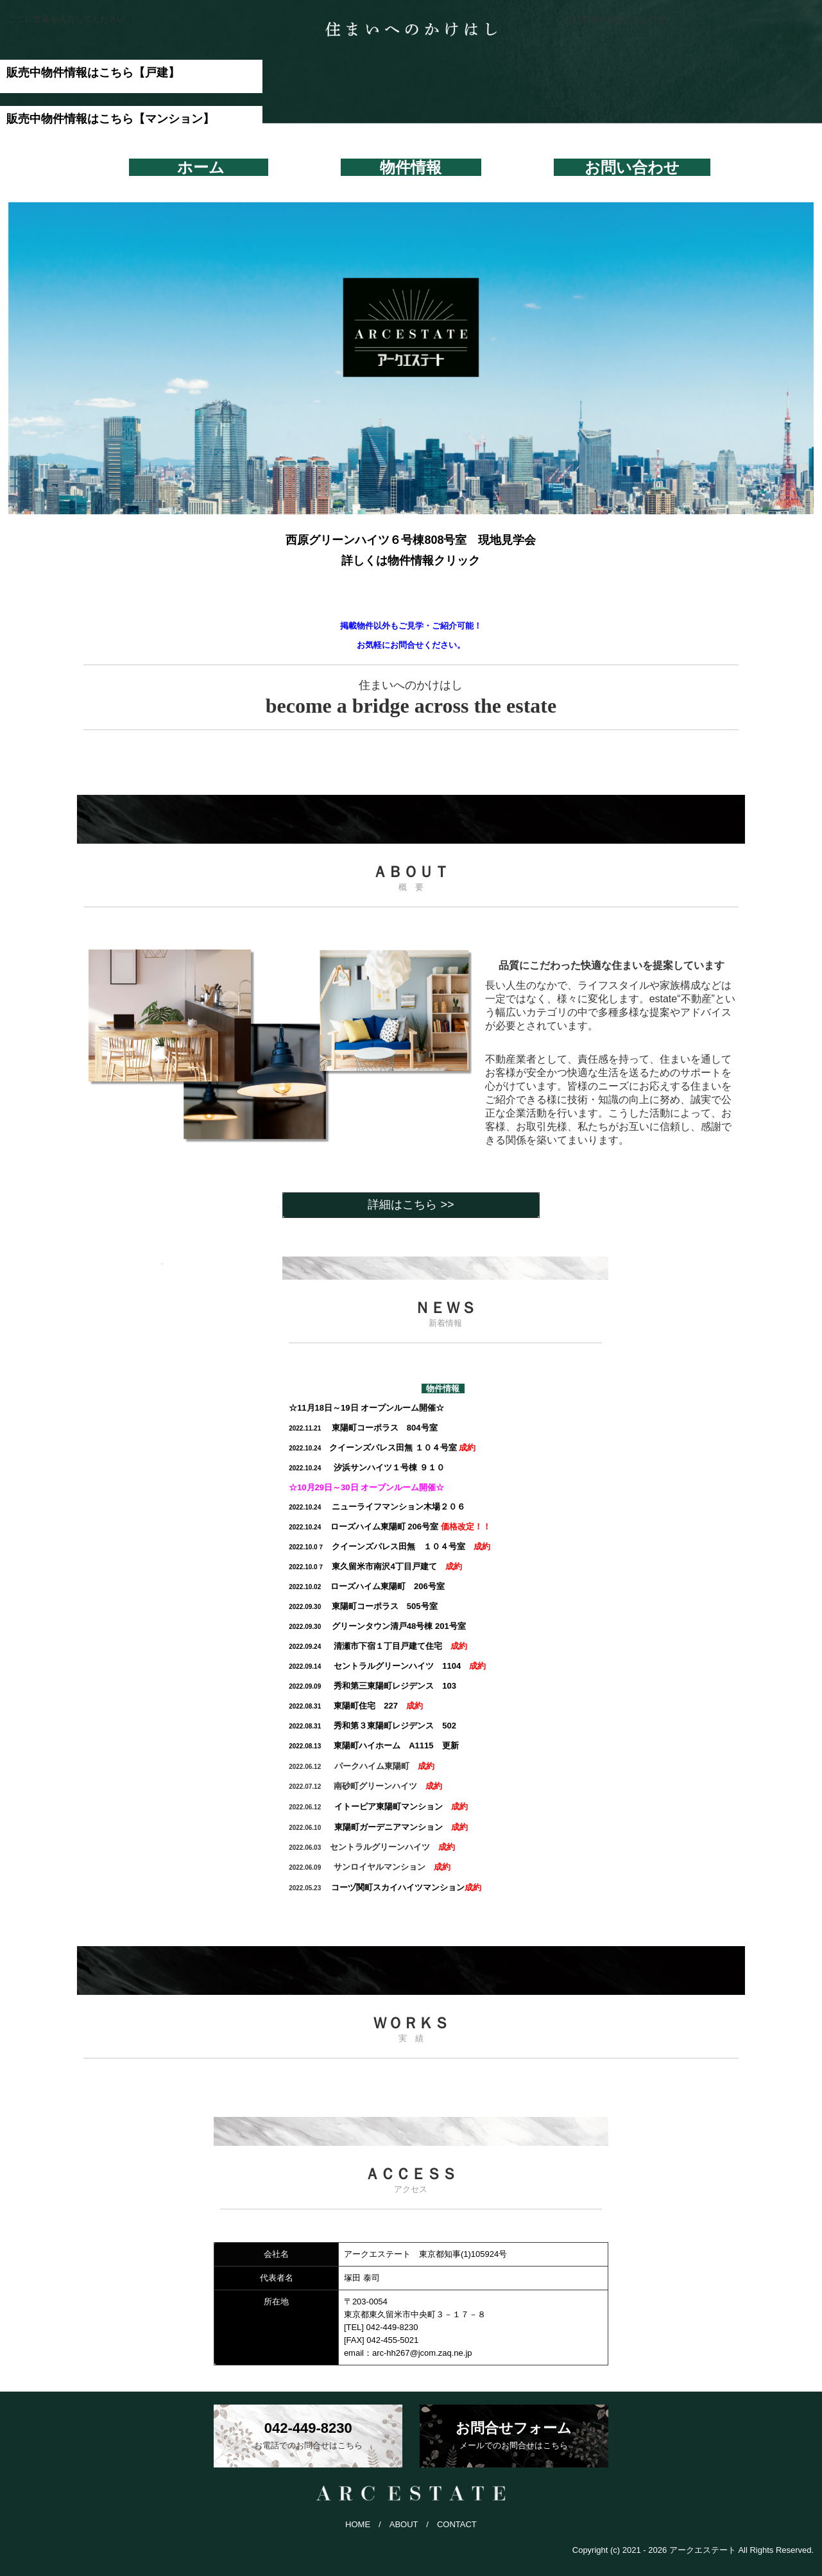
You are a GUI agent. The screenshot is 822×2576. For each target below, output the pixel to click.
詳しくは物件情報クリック (410, 560)
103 (372, 1686)
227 (343, 1705)
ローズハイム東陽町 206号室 (389, 1526)
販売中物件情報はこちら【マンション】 (110, 118)
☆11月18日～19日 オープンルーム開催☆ (366, 1408)
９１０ (367, 1467)
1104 (375, 1666)
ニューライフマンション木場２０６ (377, 1506)
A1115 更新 (373, 1745)
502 (372, 1725)
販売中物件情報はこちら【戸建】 (93, 72)
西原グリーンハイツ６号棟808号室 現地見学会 (411, 540)
